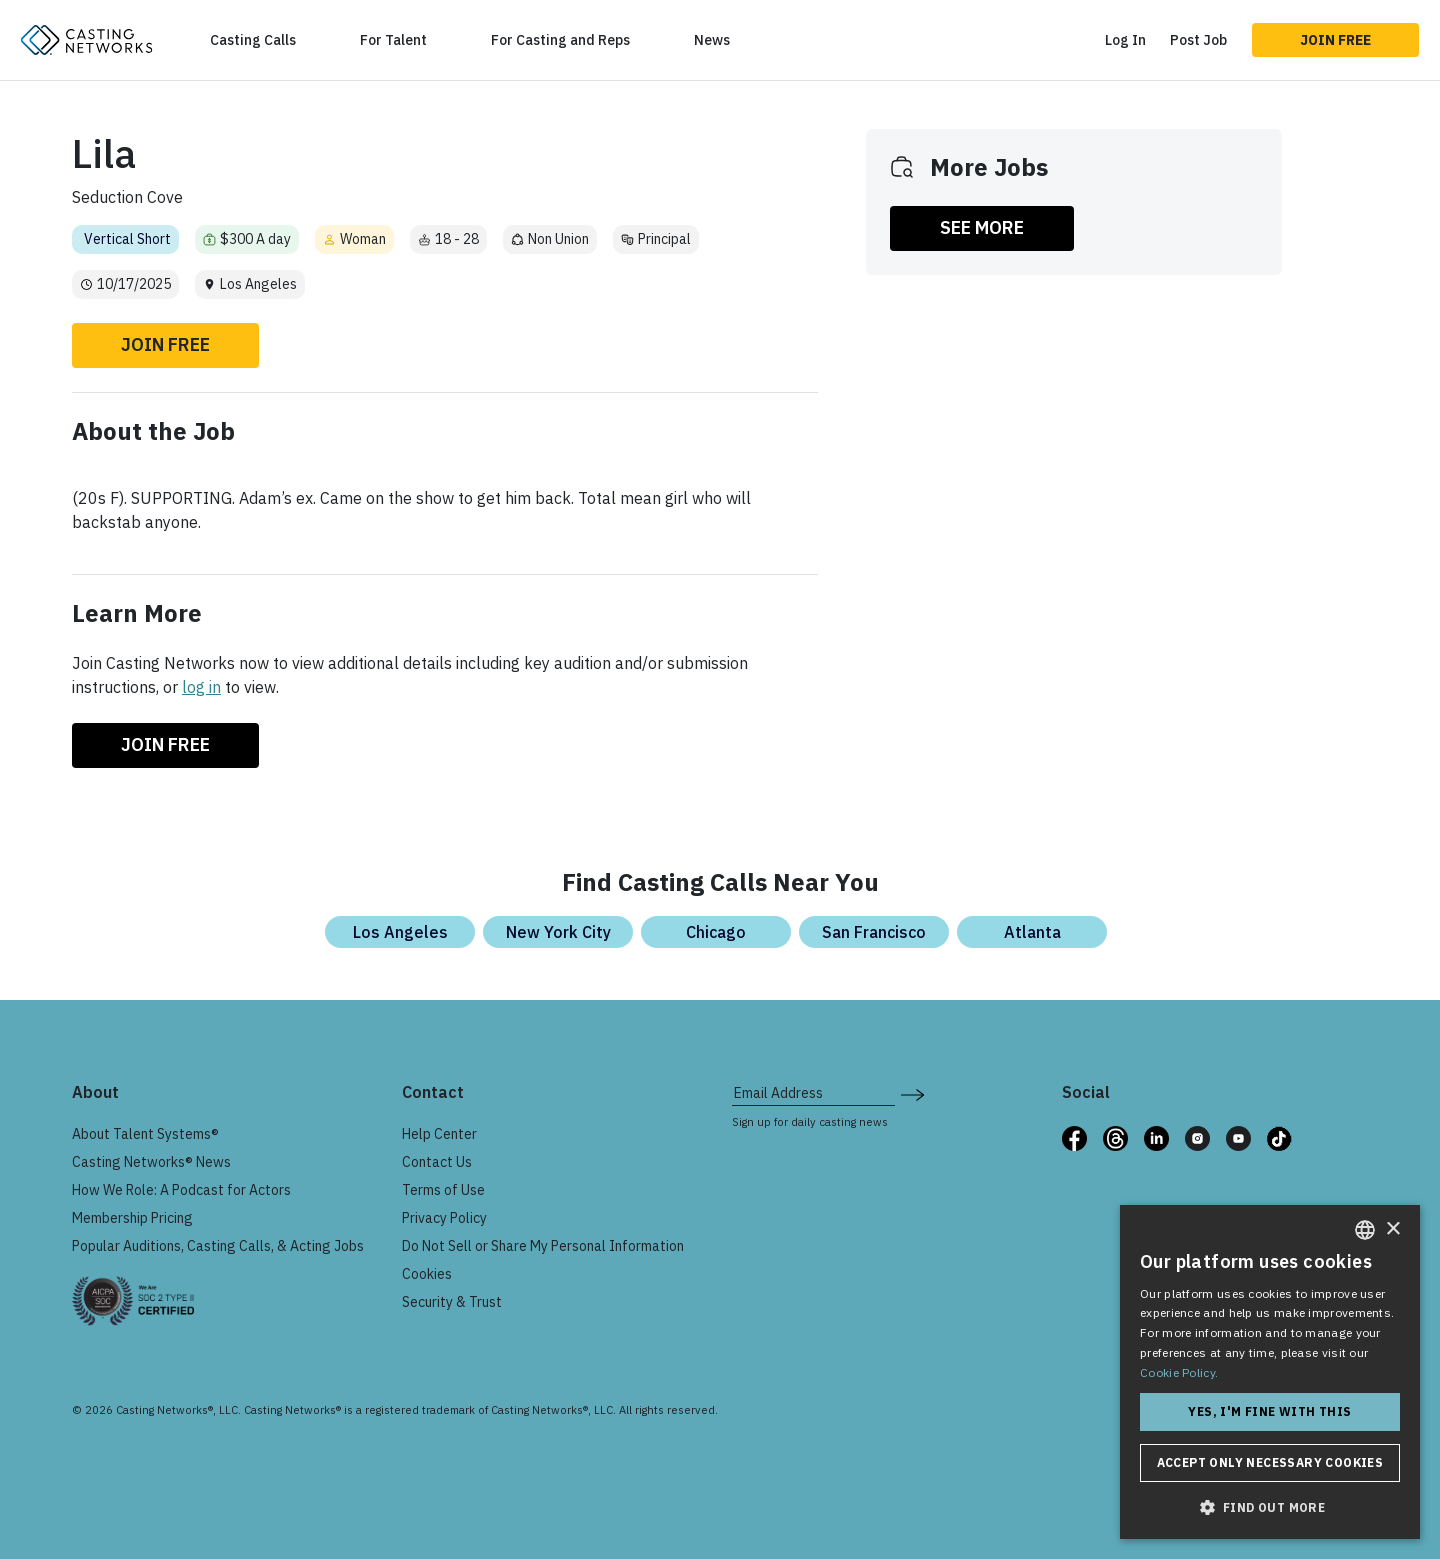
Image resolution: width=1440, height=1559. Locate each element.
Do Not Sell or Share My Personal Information (543, 1246)
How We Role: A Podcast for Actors (181, 1190)
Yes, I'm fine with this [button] (1269, 1411)
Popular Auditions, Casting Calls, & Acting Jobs (218, 1246)
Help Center (439, 1134)
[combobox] (1365, 1230)
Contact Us (437, 1162)
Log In (1125, 40)
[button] (1270, 1507)
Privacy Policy (444, 1218)
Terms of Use (443, 1190)
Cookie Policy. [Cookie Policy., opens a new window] (1179, 1372)
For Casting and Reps (560, 40)
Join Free (1335, 40)
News (712, 40)
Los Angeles (400, 932)
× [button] (1392, 1229)
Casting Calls (253, 40)
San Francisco (874, 932)
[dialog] (1270, 1372)
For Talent (393, 40)
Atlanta (1032, 932)
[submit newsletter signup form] (912, 1093)
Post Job (1198, 40)
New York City (558, 932)
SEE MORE (982, 227)
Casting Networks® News (151, 1162)
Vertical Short (127, 239)
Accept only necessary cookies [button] (1270, 1462)
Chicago (716, 932)
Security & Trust (452, 1302)
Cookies (427, 1274)
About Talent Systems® (145, 1134)
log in (201, 687)
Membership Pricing (132, 1218)
